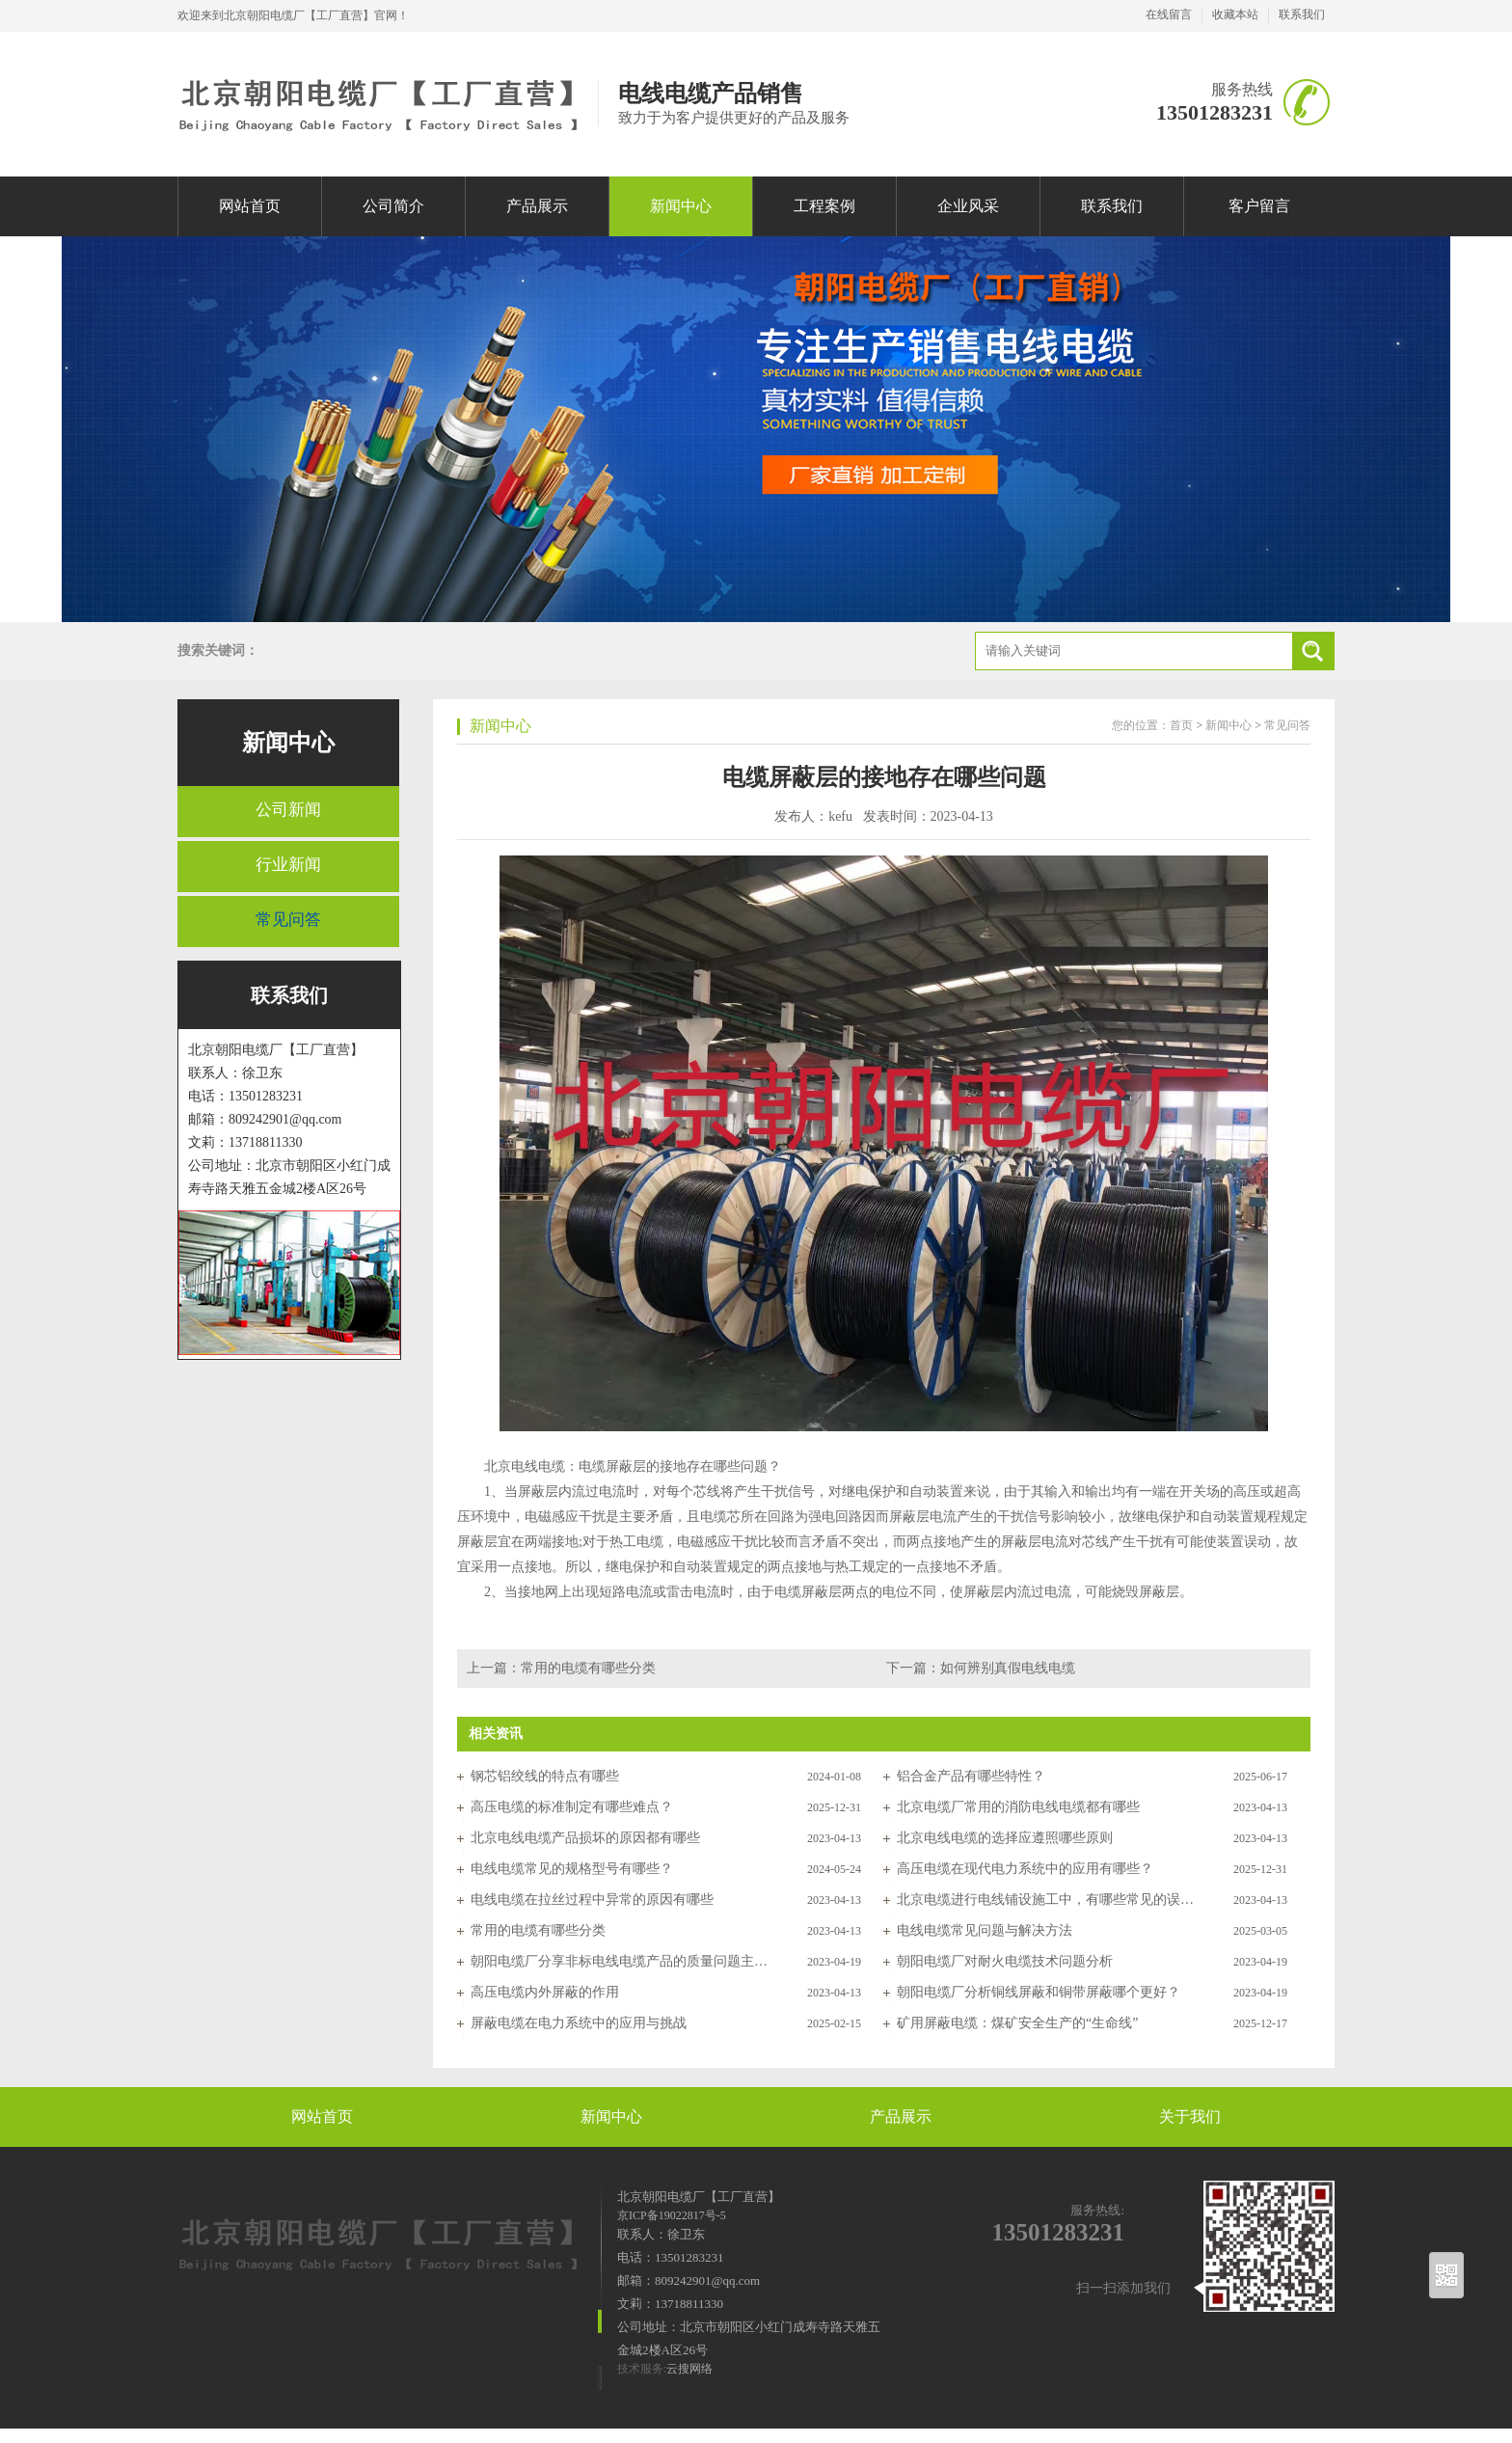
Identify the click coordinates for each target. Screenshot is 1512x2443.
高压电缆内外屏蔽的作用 (545, 1992)
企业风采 (968, 206)
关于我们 (1190, 2116)
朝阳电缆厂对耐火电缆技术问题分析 (1005, 1961)
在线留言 (1169, 14)
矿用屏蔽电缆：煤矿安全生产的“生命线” (1017, 2023)
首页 (1181, 725)
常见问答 (288, 919)
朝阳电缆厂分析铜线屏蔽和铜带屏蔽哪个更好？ (1038, 1992)
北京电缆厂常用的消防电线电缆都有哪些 (1018, 1807)
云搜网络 (689, 2368)
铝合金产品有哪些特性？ (971, 1776)
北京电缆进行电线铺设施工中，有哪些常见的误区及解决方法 (1046, 1899)
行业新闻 (288, 864)
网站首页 (250, 206)
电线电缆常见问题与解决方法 (984, 1930)
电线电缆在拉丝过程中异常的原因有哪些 (592, 1899)
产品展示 (537, 206)
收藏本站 (1235, 14)
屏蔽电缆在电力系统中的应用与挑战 (579, 2023)
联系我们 (1302, 14)
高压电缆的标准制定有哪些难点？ (572, 1807)
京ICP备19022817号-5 (671, 2215)
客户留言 (1259, 206)
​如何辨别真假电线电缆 (1007, 1668)
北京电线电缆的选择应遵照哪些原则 (1005, 1838)
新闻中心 (681, 206)
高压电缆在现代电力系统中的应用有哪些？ (1025, 1868)
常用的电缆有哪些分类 (588, 1668)
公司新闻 (288, 810)
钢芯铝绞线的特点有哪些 (545, 1776)
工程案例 (824, 206)
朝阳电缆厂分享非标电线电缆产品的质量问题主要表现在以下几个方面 (620, 1961)
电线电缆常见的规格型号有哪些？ (572, 1868)
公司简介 (393, 206)
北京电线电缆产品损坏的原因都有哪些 (585, 1838)
